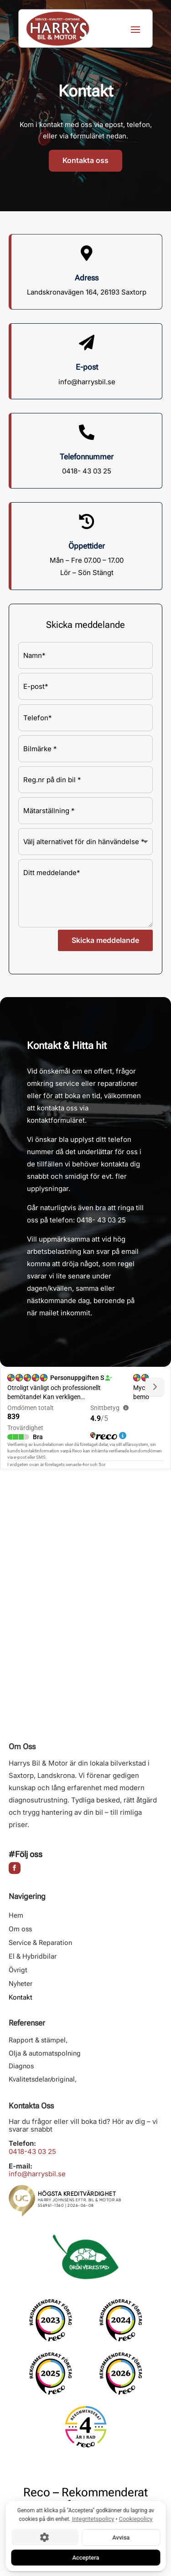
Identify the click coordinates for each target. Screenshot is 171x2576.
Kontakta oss (85, 160)
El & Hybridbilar (33, 1956)
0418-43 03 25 (32, 2151)
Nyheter (20, 1984)
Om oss (20, 1929)
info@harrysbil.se (37, 2173)
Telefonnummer (87, 456)
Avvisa (121, 2537)
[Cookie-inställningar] (44, 2537)
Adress (86, 277)
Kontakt (20, 1997)
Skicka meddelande (105, 940)
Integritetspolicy (93, 2518)
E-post (87, 367)
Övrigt (18, 1970)
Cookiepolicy (135, 2518)
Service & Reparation (40, 1943)
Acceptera (85, 2557)
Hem (16, 1915)
